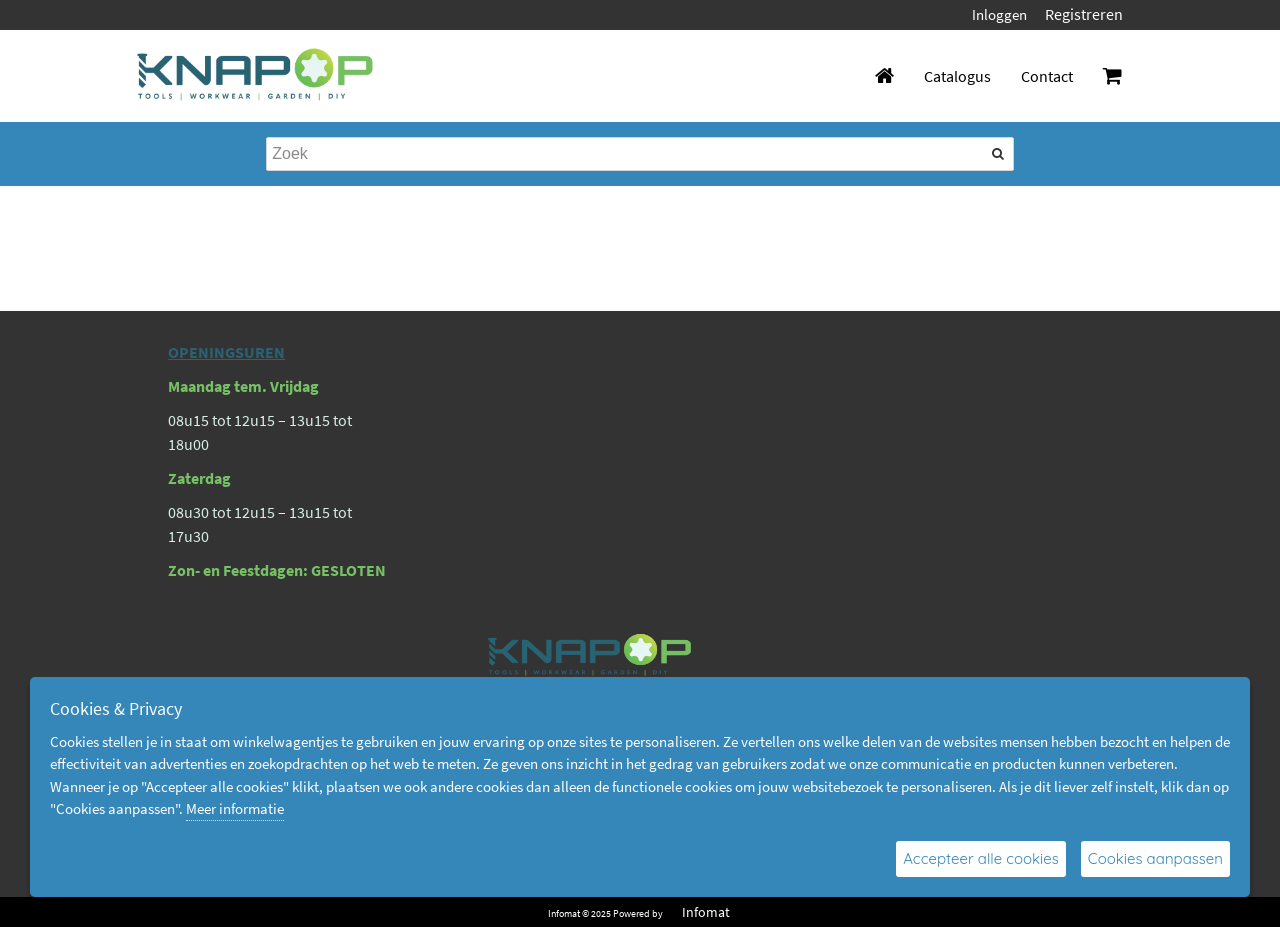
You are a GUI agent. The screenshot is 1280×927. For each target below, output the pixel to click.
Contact (1047, 76)
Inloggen (999, 14)
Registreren (1084, 14)
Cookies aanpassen (1155, 858)
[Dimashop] (255, 76)
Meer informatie (235, 808)
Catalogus (957, 76)
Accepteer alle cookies (981, 858)
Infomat (706, 912)
